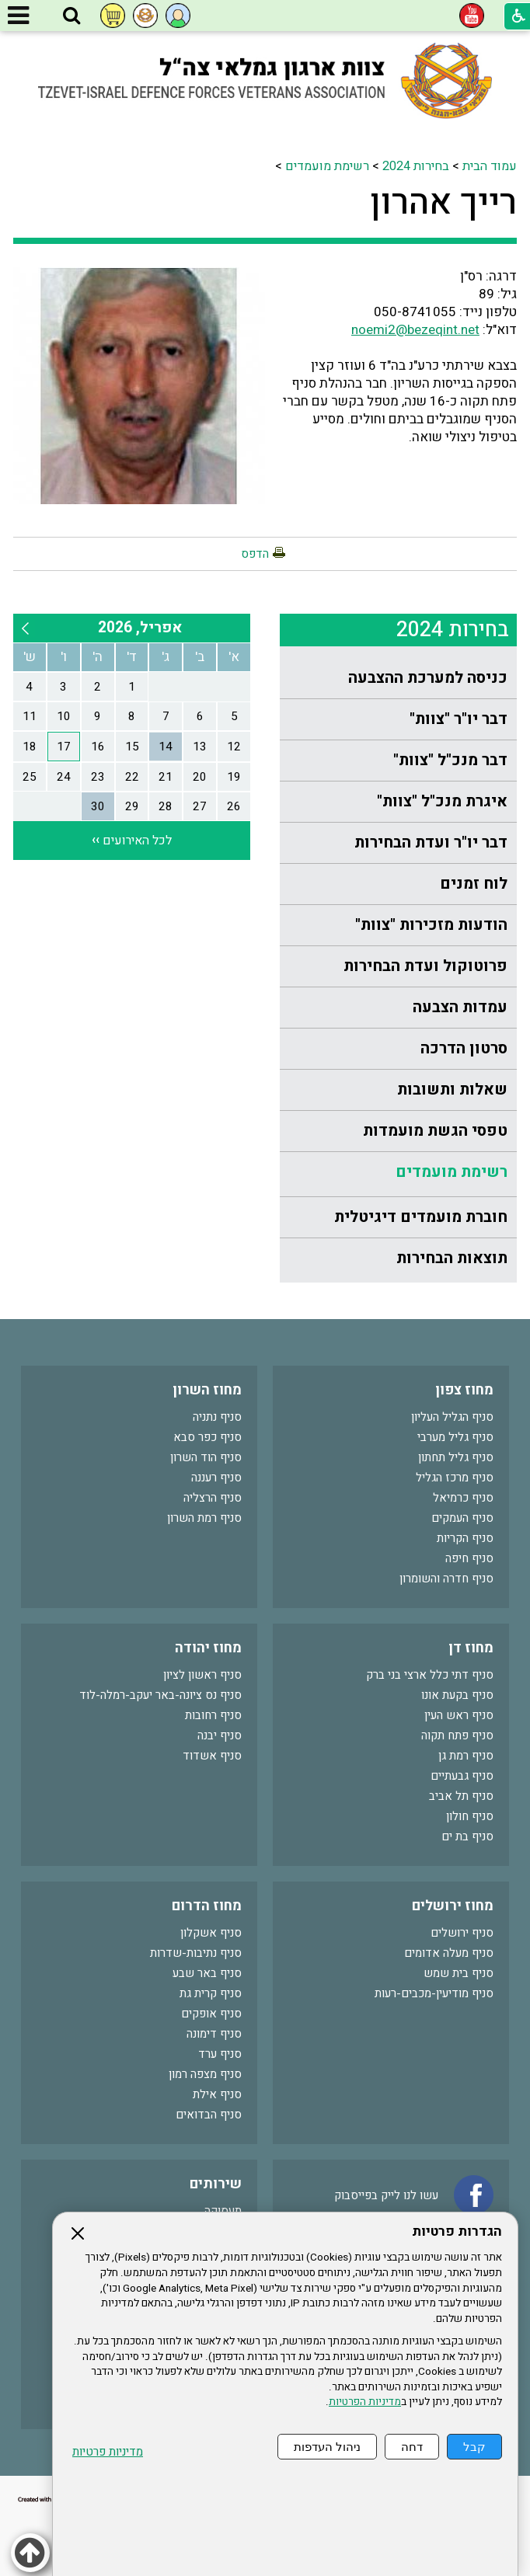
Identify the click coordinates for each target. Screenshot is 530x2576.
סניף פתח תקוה (457, 1735)
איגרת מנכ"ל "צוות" (442, 801)
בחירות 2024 (415, 166)
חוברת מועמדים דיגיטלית (420, 1217)
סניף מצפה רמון (205, 2074)
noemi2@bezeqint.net (415, 329)
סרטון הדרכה (463, 1048)
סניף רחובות (213, 1715)
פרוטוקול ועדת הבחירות (425, 966)
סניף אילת (217, 2094)
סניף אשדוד (212, 1755)
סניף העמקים (462, 1517)
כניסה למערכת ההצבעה (427, 678)
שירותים (216, 2184)
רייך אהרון (443, 202)
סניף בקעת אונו (457, 1695)
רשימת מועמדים (327, 166)
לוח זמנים (473, 883)
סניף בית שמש (458, 1973)
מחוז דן (470, 1648)
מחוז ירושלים (452, 1905)
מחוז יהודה (208, 1648)
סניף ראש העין (458, 1715)
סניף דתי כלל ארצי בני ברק (429, 1674)
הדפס (255, 553)
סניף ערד (220, 2054)
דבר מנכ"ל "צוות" (450, 760)
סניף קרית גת (211, 1993)
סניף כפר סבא (207, 1437)
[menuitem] (398, 678)
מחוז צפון (464, 1390)
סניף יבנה (219, 1735)
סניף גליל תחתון (455, 1457)
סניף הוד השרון (206, 1457)
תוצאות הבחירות (451, 1258)
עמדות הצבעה (460, 1007)
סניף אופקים (211, 2013)
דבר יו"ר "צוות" (458, 719)
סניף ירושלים (462, 1932)
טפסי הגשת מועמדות (435, 1130)
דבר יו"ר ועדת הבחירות (430, 842)
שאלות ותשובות (452, 1089)
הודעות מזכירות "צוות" (431, 925)
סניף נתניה (217, 1417)
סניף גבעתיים (462, 1775)
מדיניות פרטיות (107, 2452)
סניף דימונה (214, 2033)
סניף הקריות (465, 1538)
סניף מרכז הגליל (454, 1477)
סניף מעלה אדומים (448, 1953)
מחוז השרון (207, 1390)
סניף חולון (469, 1816)
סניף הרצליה (212, 1497)
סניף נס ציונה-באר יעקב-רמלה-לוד (160, 1695)
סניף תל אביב (461, 1796)
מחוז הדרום (207, 1905)
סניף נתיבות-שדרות (196, 1953)
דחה (412, 2446)
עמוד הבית (489, 166)
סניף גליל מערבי (455, 1437)
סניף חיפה (469, 1558)
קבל (474, 2446)
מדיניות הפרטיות (365, 2402)
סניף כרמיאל (463, 1497)
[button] (71, 16)
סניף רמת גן (465, 1755)
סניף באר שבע (207, 1973)
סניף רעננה (216, 1477)
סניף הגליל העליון (452, 1417)
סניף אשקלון (211, 1932)
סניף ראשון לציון (202, 1674)
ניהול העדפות (327, 2446)
